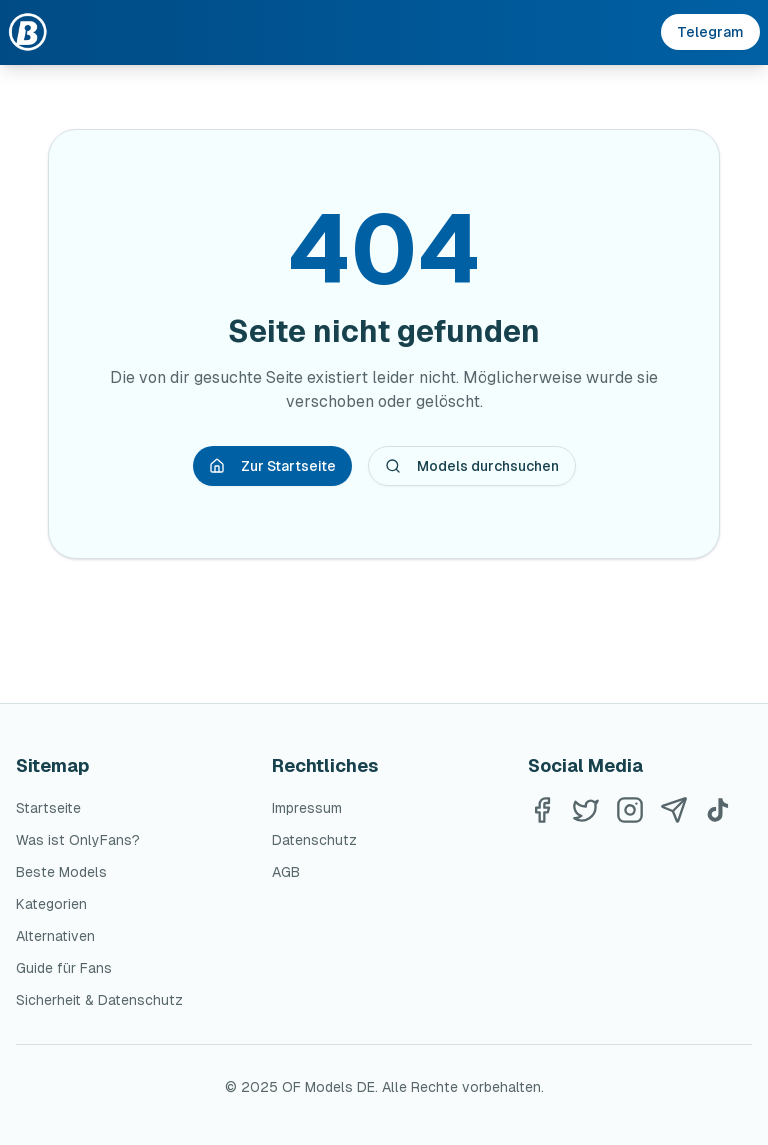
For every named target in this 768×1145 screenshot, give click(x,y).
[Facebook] (542, 810)
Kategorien (51, 904)
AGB (286, 872)
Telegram (710, 32)
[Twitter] (586, 810)
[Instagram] (630, 810)
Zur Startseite (272, 466)
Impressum (307, 808)
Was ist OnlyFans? (78, 840)
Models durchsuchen (472, 466)
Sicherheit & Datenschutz (99, 1000)
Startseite (48, 808)
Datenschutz (314, 840)
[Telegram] (674, 810)
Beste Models (61, 872)
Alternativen (55, 936)
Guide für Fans (64, 968)
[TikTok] (718, 810)
